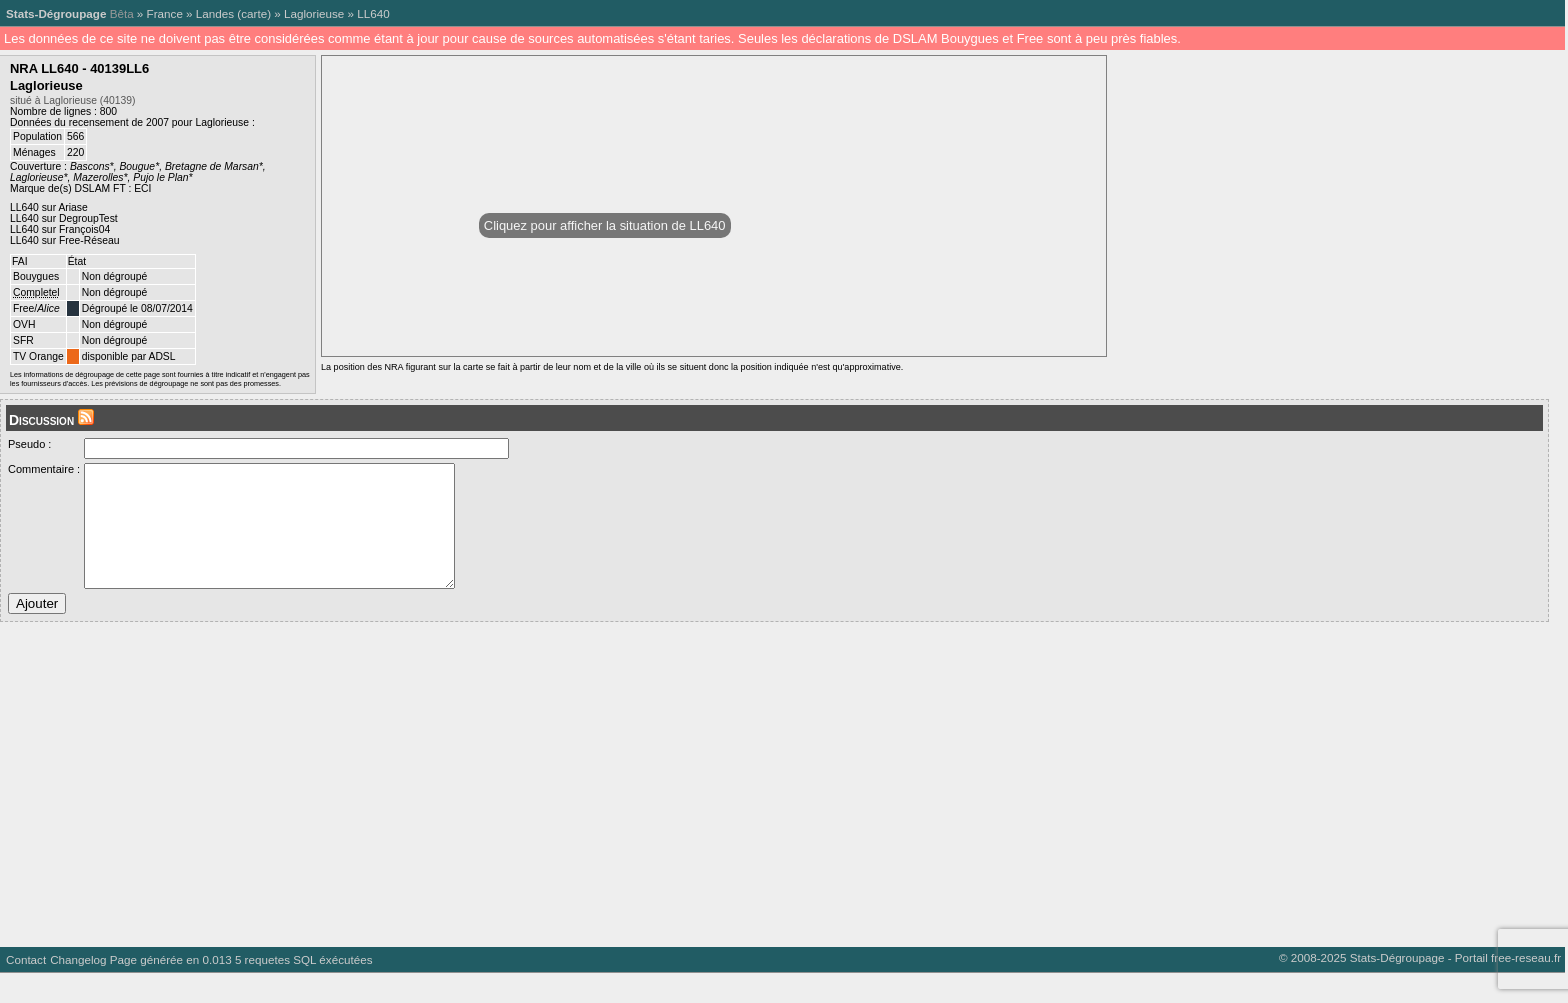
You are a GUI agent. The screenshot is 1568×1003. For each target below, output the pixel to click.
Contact (26, 989)
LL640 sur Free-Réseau (64, 240)
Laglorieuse (314, 13)
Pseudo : (29, 444)
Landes (215, 13)
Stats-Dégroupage (56, 13)
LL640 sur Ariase (49, 207)
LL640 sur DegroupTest (64, 218)
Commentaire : (44, 469)
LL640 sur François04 (60, 229)
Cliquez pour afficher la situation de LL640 (605, 225)
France (165, 13)
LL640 (373, 13)
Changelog (78, 989)
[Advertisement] (600, 807)
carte (254, 13)
